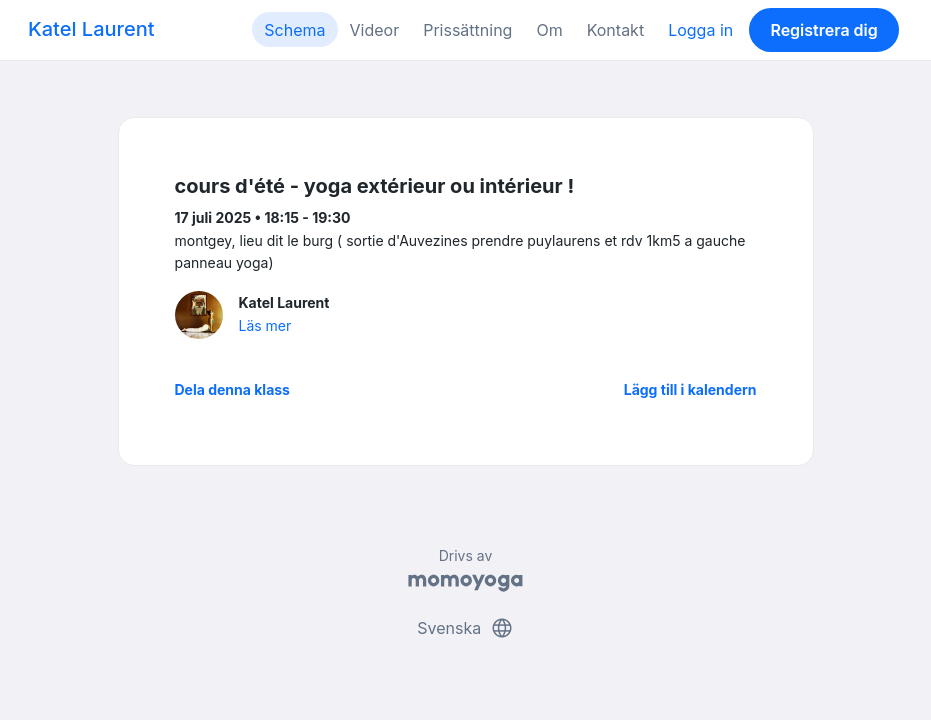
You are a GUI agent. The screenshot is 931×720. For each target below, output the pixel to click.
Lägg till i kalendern (690, 389)
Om (549, 30)
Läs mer (265, 325)
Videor (375, 30)
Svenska (465, 628)
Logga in (700, 30)
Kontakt (615, 30)
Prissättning (467, 30)
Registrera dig (823, 30)
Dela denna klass (232, 389)
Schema (294, 30)
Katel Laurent (91, 29)
